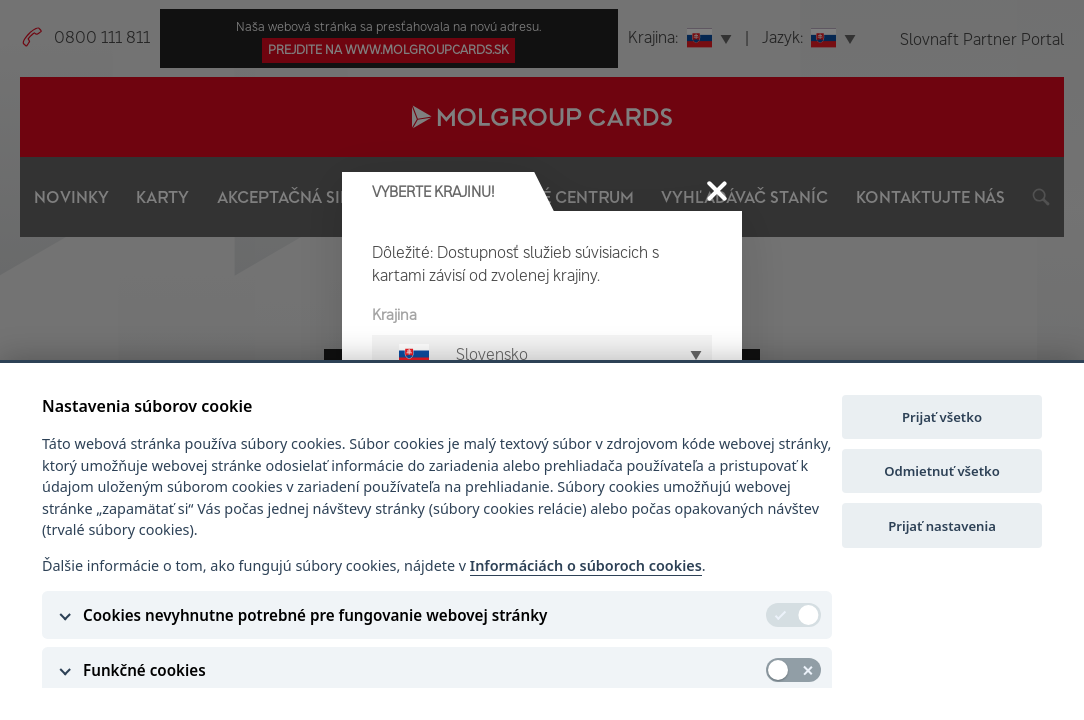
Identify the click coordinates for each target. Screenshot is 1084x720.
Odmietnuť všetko (942, 471)
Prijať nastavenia (942, 526)
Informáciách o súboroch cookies (586, 565)
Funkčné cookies (144, 670)
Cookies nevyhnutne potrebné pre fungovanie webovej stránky (315, 615)
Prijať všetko (942, 417)
